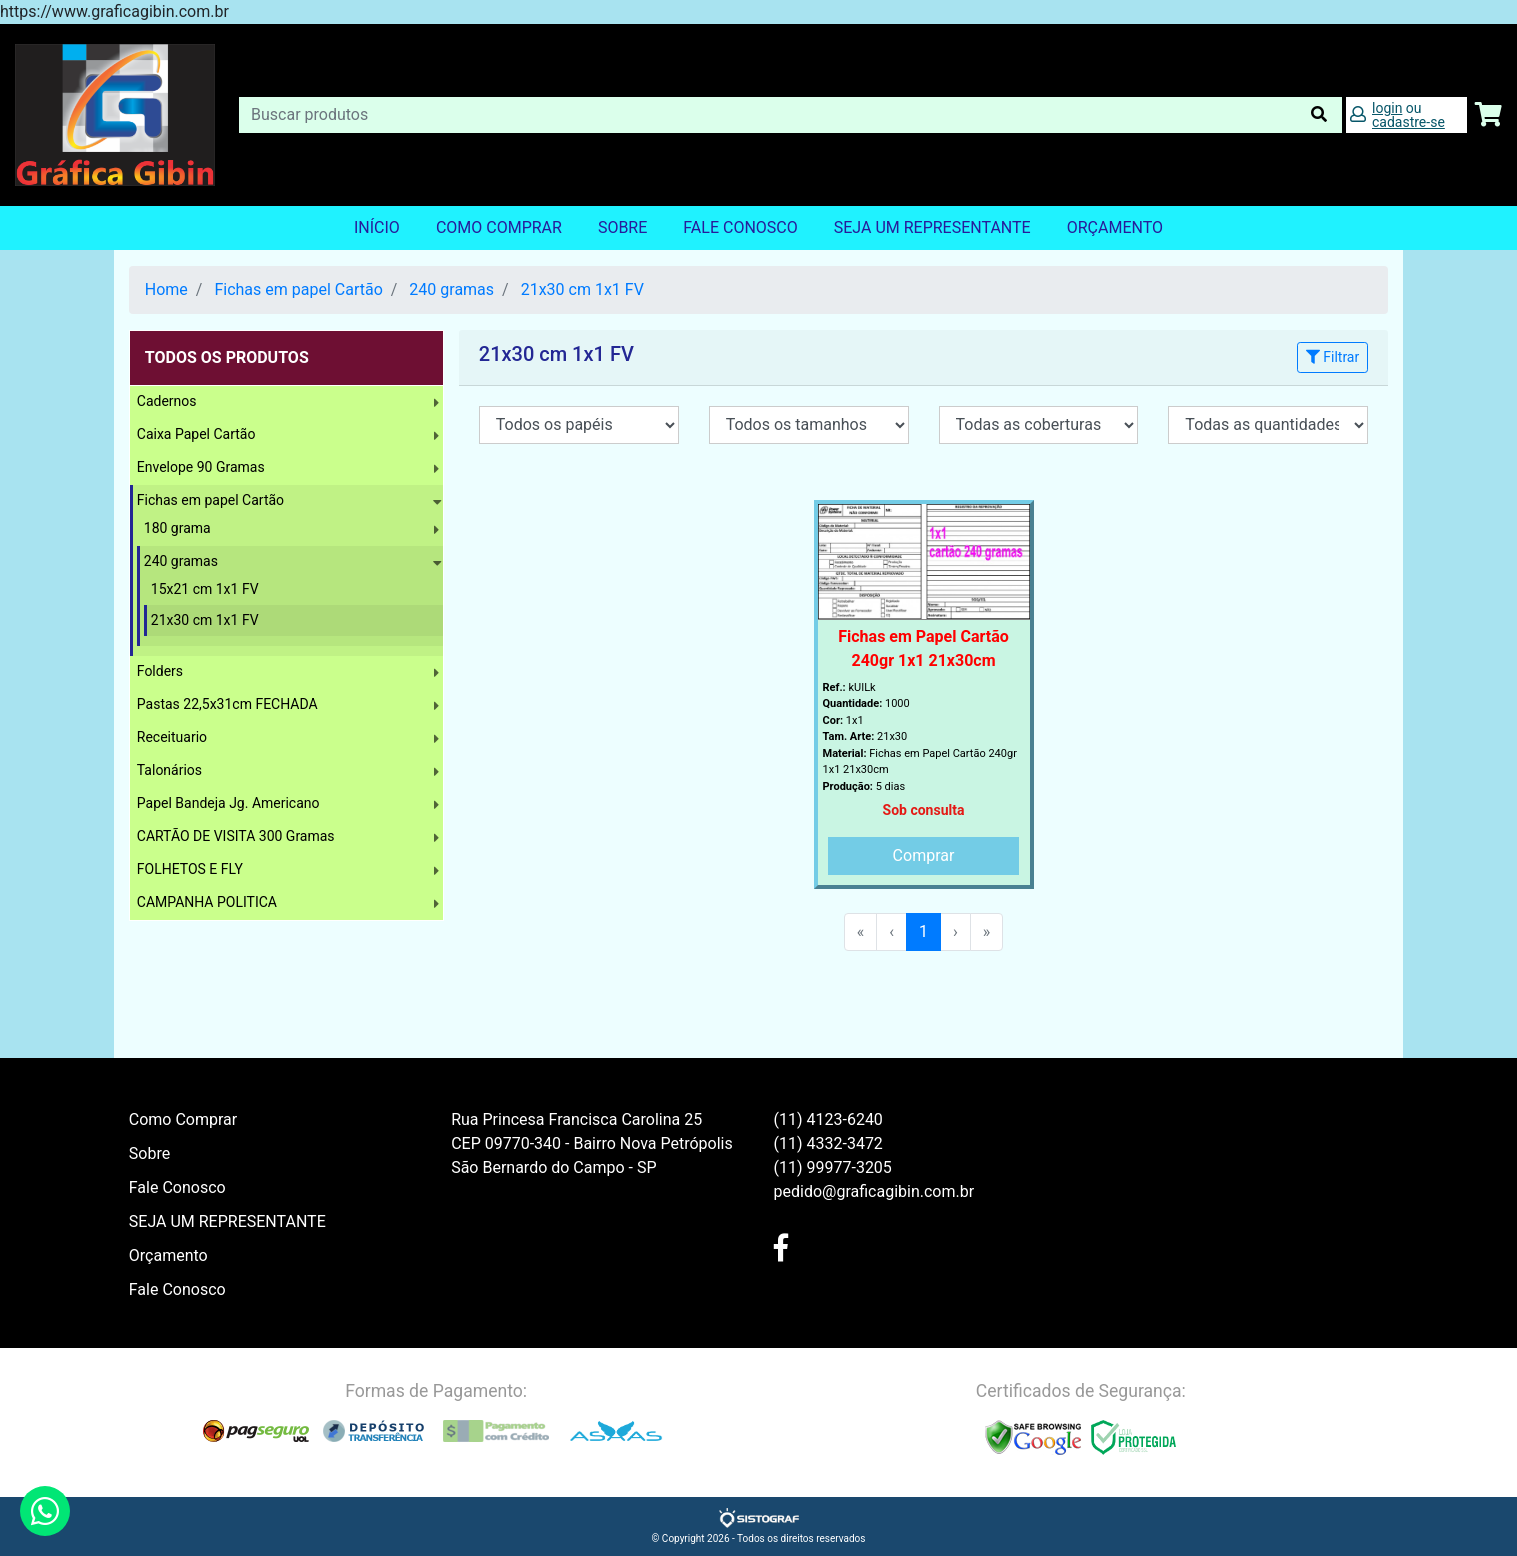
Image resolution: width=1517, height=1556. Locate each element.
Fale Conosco (740, 227)
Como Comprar (499, 227)
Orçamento (168, 1255)
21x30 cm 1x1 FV (582, 289)
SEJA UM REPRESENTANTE (932, 227)
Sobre (622, 227)
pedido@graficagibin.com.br (874, 1191)
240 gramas (451, 289)
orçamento (1115, 227)
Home (166, 289)
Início (377, 227)
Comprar (924, 855)
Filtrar (1332, 357)
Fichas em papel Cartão (298, 289)
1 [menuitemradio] (923, 931)
